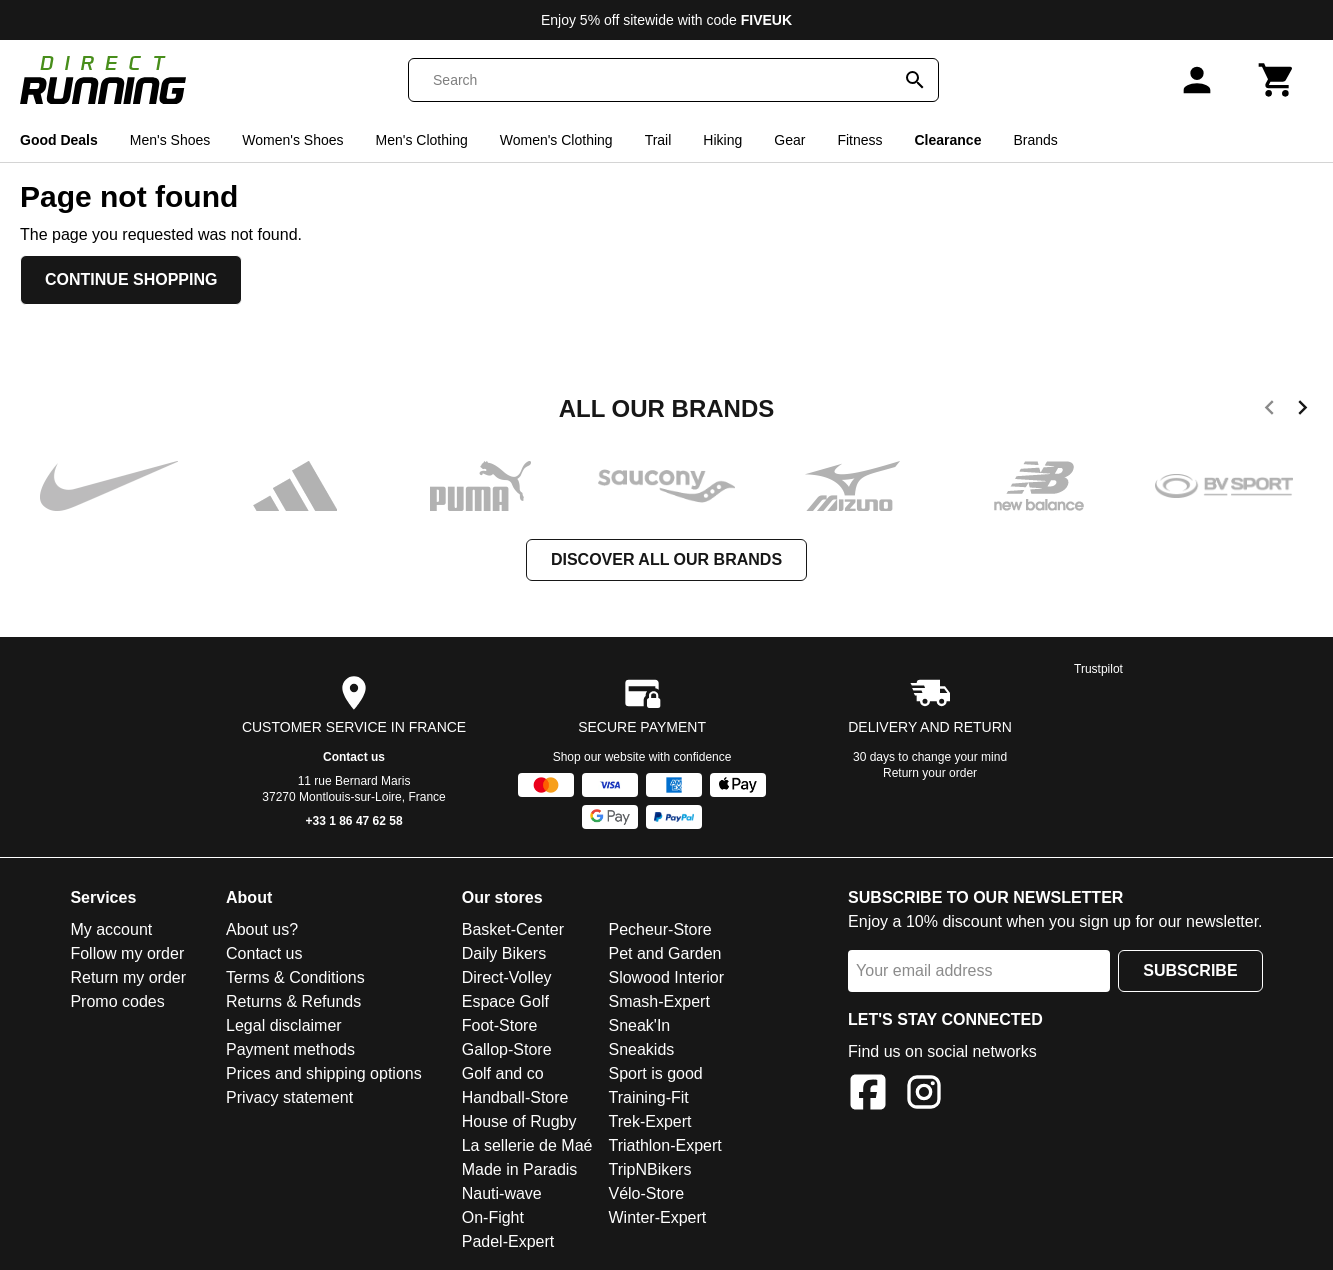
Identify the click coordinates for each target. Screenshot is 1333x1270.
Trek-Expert (649, 1121)
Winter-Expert (657, 1217)
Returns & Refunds (293, 1001)
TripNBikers (649, 1169)
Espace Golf (505, 1001)
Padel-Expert (508, 1241)
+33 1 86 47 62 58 (354, 821)
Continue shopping (131, 279)
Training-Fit (648, 1097)
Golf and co (503, 1073)
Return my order (128, 977)
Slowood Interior (666, 977)
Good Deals (59, 140)
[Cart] (1277, 80)
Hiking (722, 140)
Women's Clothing (556, 140)
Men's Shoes (170, 140)
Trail (658, 140)
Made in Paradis (520, 1169)
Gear (789, 140)
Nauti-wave (502, 1193)
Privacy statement (289, 1097)
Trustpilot (1098, 669)
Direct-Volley (507, 977)
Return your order (930, 773)
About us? (262, 929)
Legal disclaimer (284, 1025)
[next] (1302, 411)
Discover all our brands (666, 559)
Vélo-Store (646, 1193)
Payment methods (290, 1049)
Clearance (948, 140)
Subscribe (1190, 970)
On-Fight (493, 1217)
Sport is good (655, 1073)
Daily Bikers (504, 953)
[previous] (1269, 411)
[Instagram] (924, 1095)
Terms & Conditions (295, 977)
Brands (1035, 140)
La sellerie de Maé (527, 1145)
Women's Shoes (292, 140)
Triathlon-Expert (664, 1145)
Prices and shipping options (324, 1073)
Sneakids (641, 1049)
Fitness (859, 140)
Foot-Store (500, 1025)
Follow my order (127, 953)
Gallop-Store (507, 1049)
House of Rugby (519, 1121)
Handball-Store (515, 1097)
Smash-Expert (658, 1001)
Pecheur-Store (659, 929)
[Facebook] (868, 1095)
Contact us (354, 757)
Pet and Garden (664, 953)
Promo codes (117, 1001)
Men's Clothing (422, 140)
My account (111, 929)
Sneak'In (639, 1025)
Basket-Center (513, 929)
